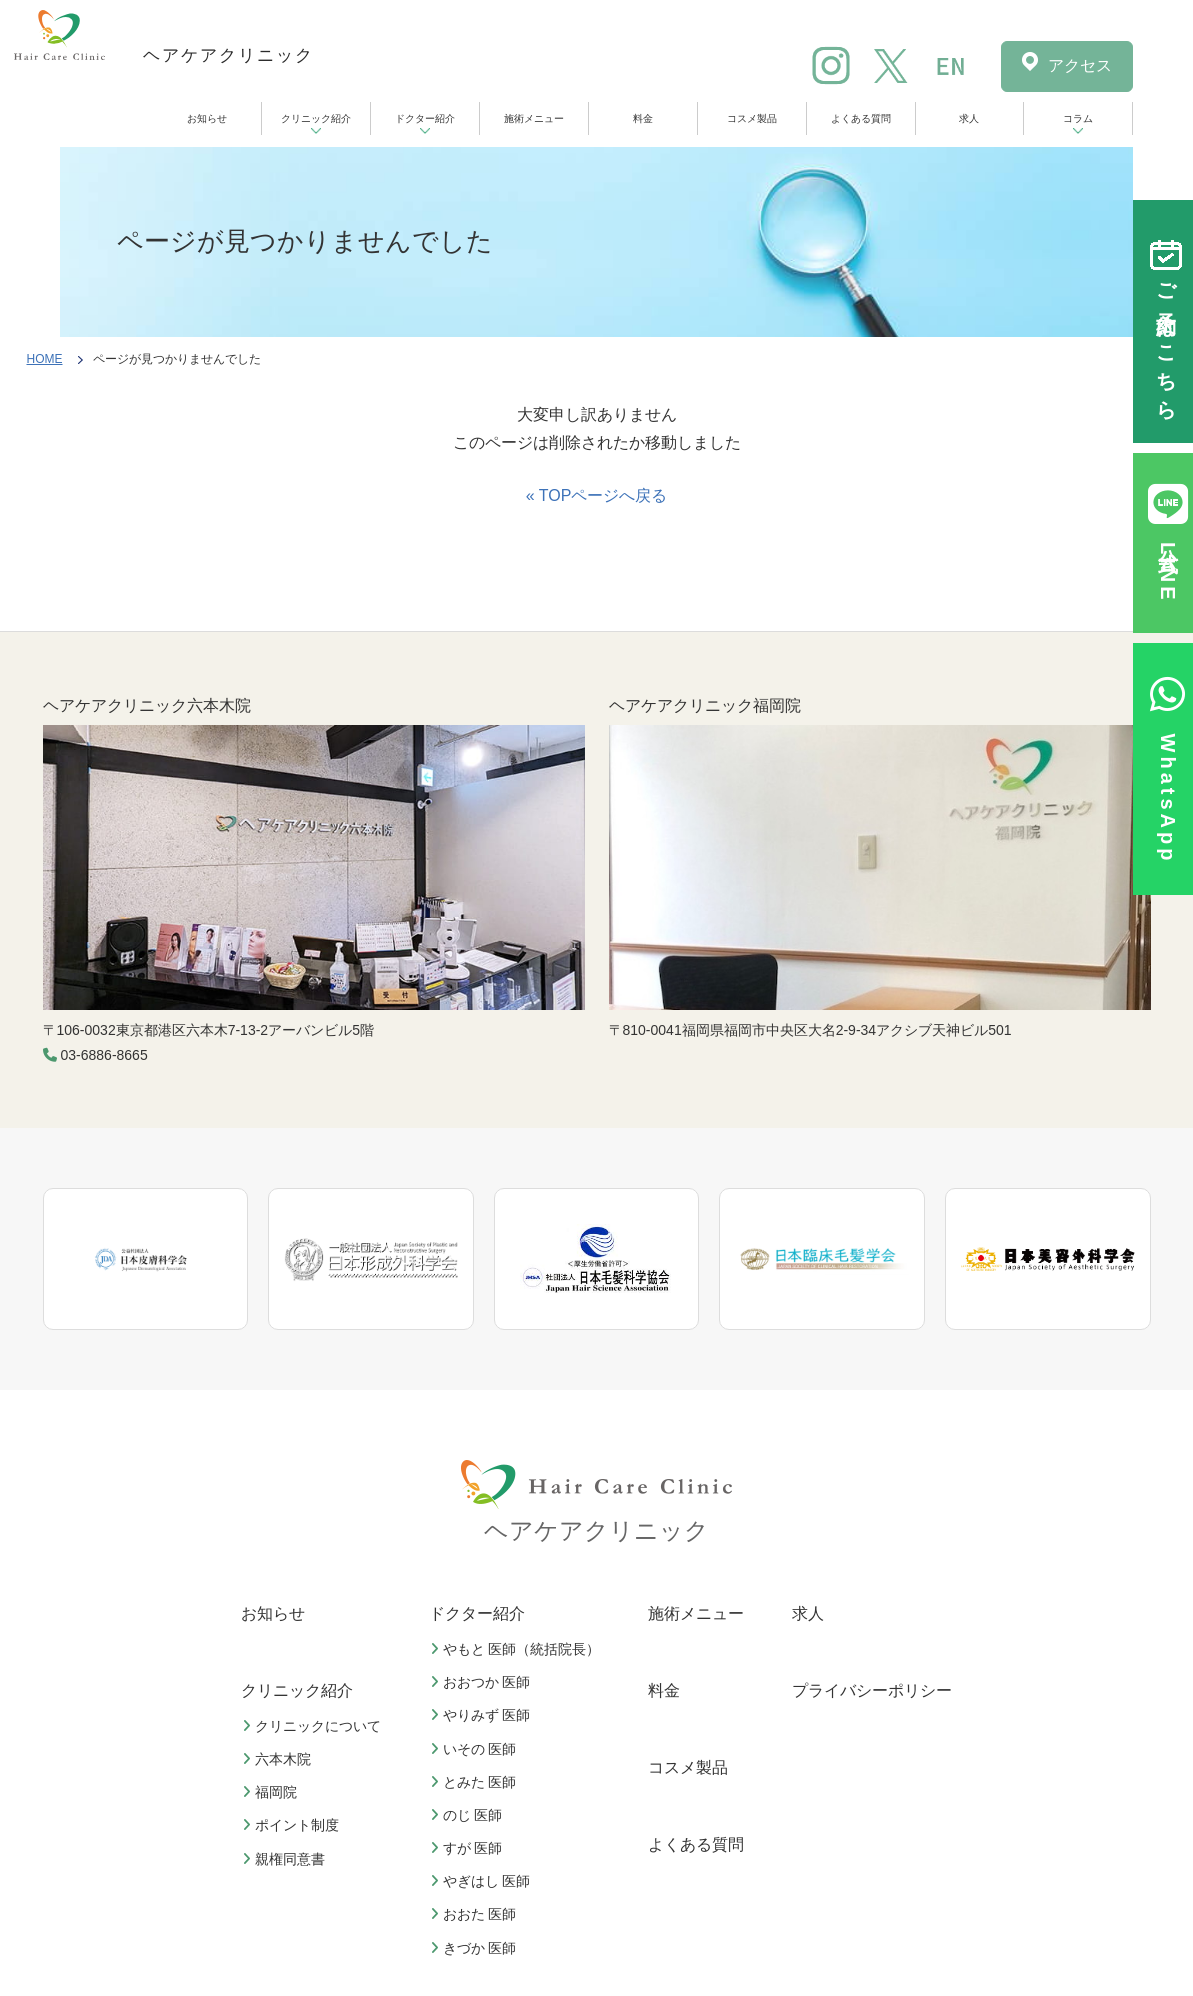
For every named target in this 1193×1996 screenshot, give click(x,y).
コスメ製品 (752, 118)
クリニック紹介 (316, 118)
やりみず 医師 (483, 1715)
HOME (45, 359)
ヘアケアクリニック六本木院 (147, 705)
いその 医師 (476, 1749)
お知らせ (207, 118)
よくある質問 (861, 118)
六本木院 (279, 1759)
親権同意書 (286, 1859)
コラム (1078, 118)
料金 (643, 118)
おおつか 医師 (483, 1682)
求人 (969, 118)
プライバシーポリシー (872, 1690)
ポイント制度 (293, 1825)
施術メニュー (534, 118)
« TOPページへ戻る (597, 495)
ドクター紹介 (425, 118)
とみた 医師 (476, 1782)
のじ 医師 (469, 1815)
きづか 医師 (476, 1948)
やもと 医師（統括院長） (518, 1649)
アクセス (1080, 65)
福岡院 (272, 1792)
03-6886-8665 (104, 1055)
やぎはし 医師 (483, 1881)
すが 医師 (469, 1848)
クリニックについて (314, 1726)
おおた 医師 (476, 1914)
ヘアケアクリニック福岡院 (705, 705)
